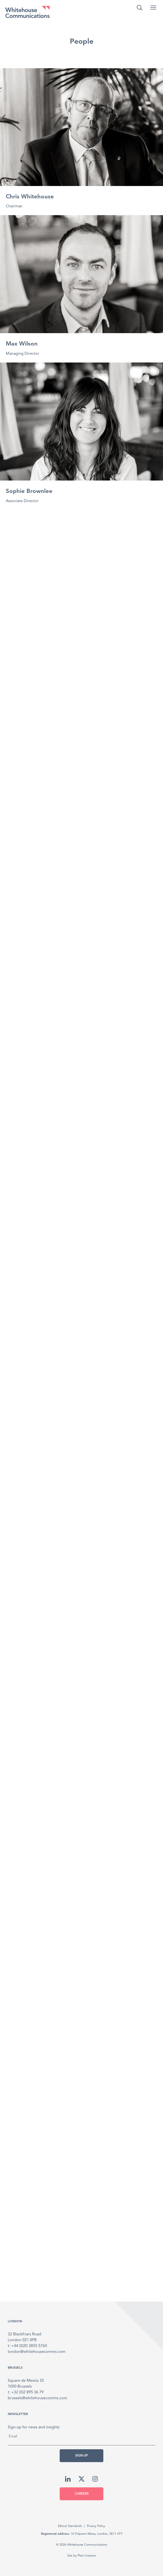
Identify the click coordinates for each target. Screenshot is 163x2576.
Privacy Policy (96, 2526)
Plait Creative (87, 2555)
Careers (82, 2493)
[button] (153, 7)
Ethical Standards (70, 2526)
